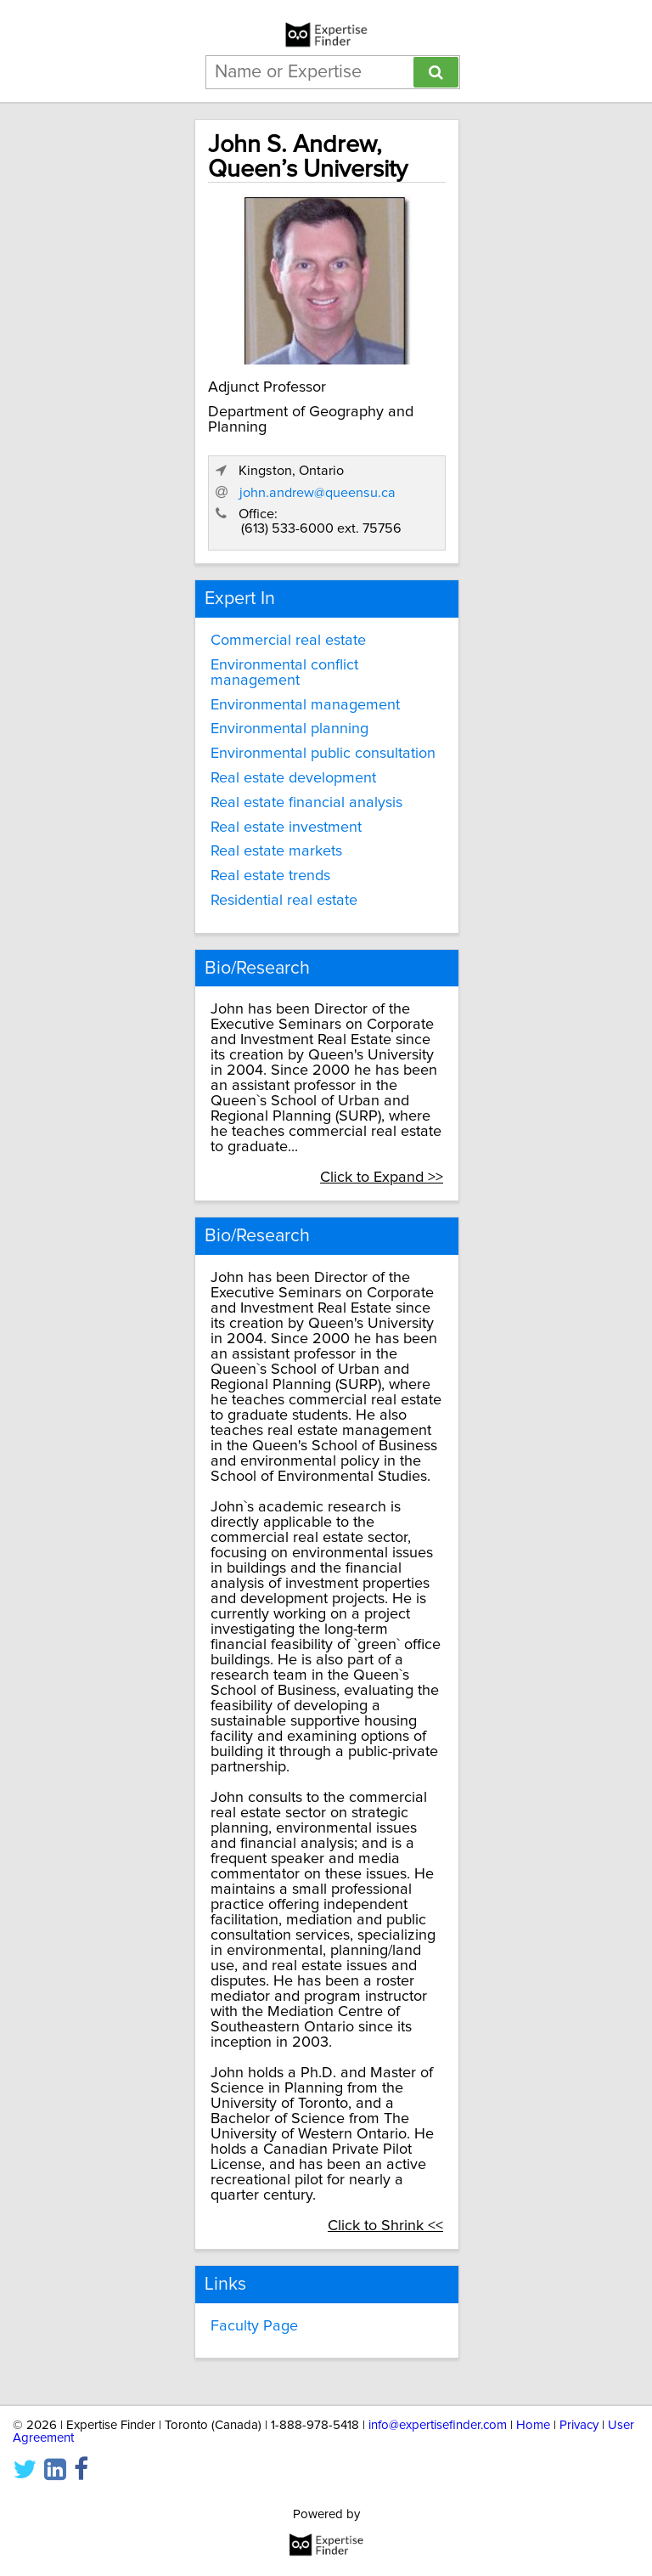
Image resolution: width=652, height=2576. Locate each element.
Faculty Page (254, 2326)
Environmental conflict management (284, 673)
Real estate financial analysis (306, 803)
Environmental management (305, 705)
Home (533, 2425)
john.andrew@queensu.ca (317, 493)
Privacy (579, 2425)
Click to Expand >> (381, 1177)
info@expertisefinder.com (437, 2425)
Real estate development (293, 778)
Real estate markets (276, 851)
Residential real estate (284, 900)
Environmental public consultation (323, 753)
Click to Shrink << (385, 2226)
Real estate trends (270, 876)
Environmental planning (289, 729)
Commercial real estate (288, 640)
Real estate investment (286, 827)
